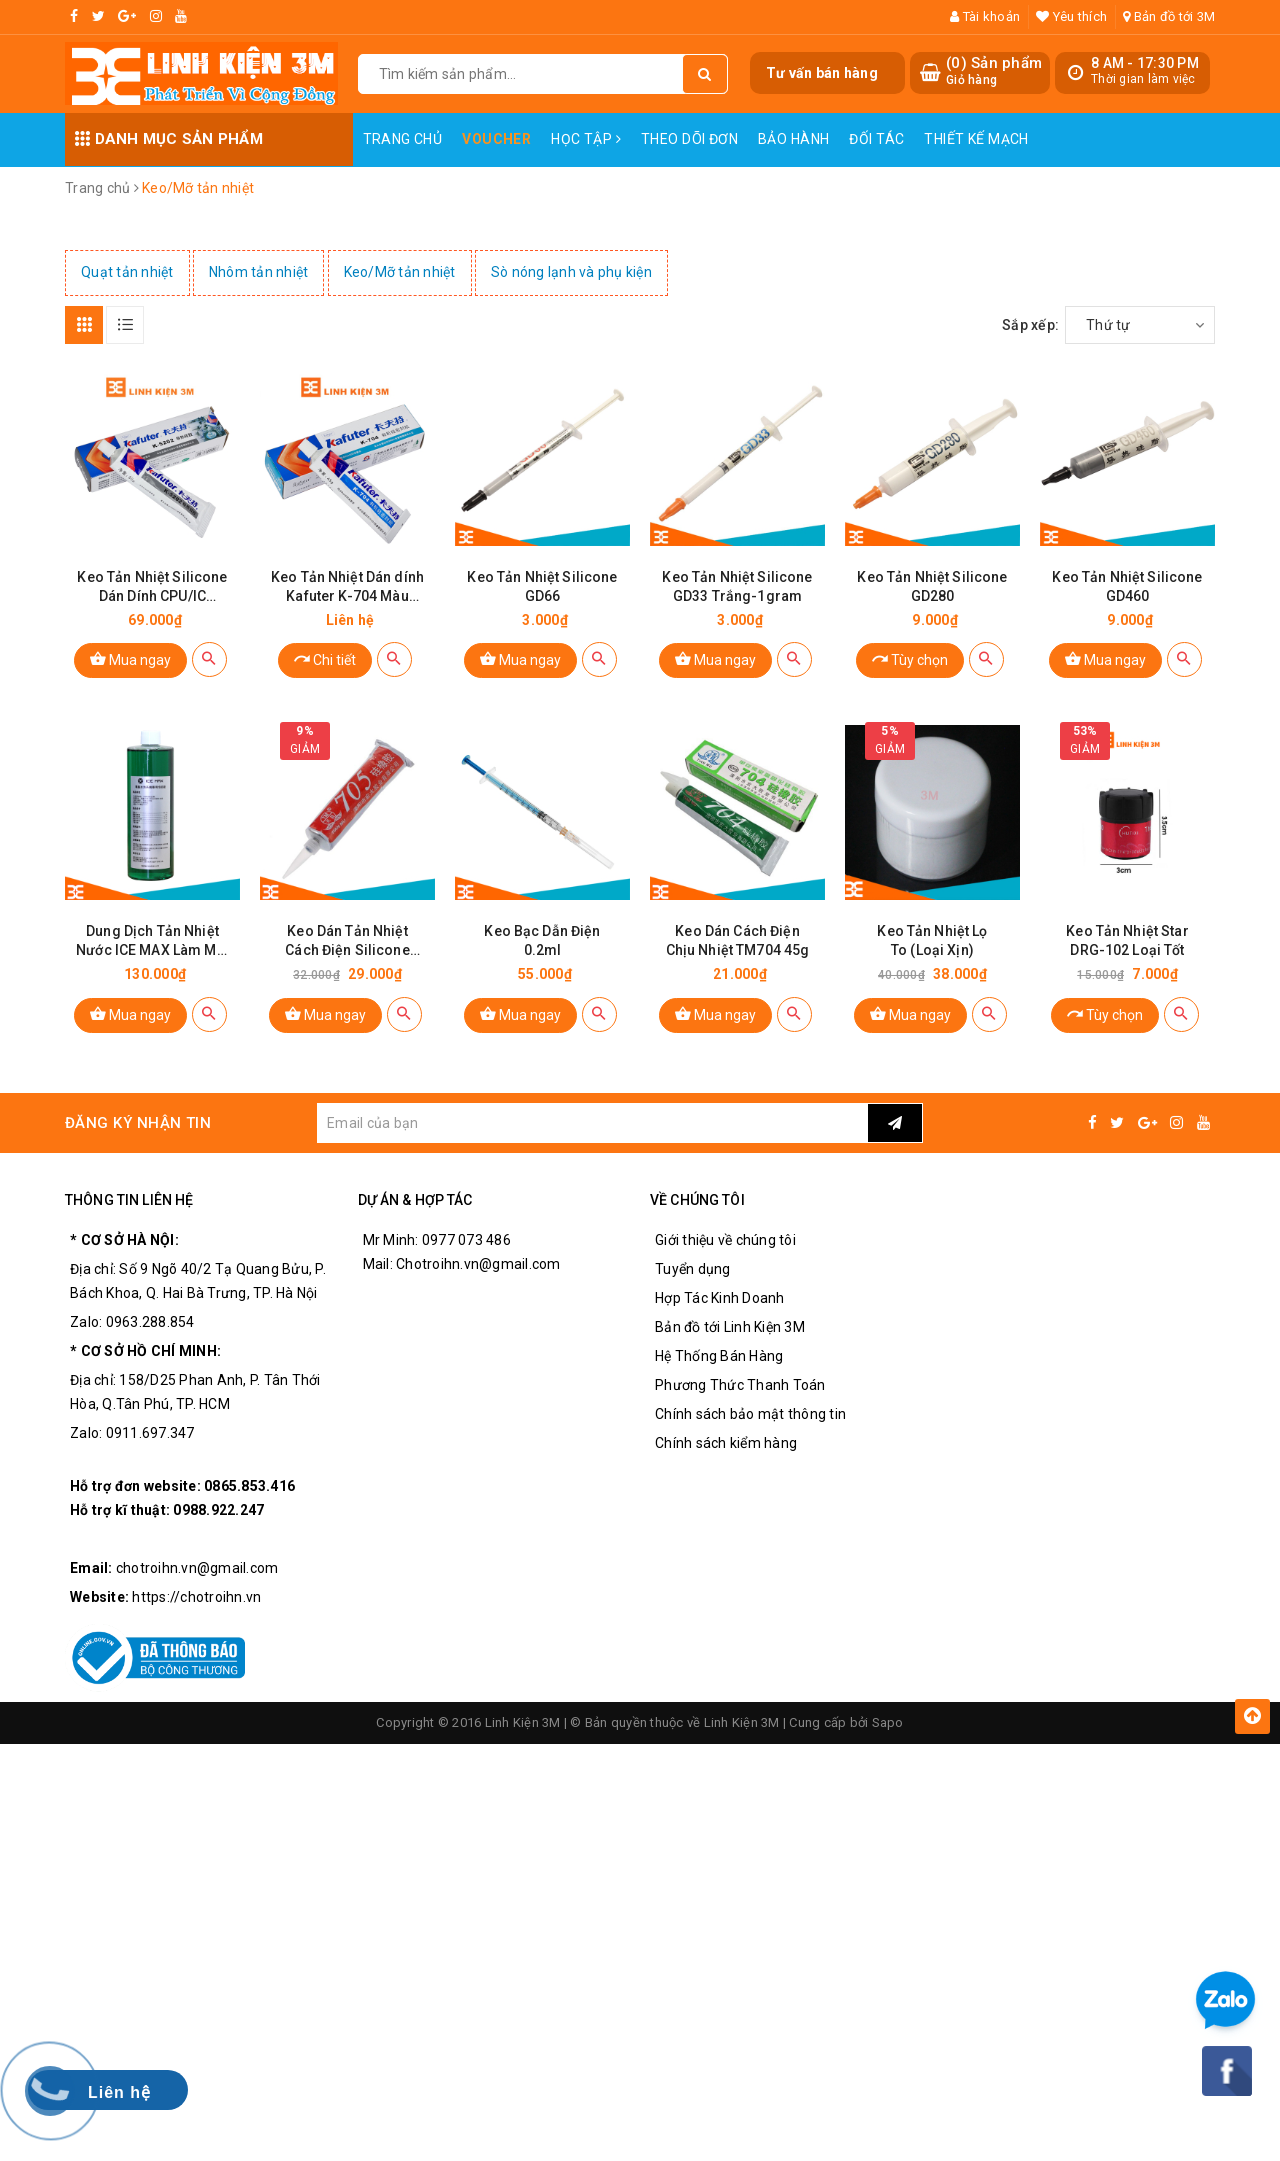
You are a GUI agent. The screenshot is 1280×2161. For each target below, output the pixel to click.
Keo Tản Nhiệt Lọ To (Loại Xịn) (932, 940)
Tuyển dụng (693, 1269)
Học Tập (586, 139)
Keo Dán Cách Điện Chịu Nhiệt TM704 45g (738, 940)
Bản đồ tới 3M (1169, 16)
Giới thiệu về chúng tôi (725, 1240)
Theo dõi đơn (689, 139)
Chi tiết (325, 658)
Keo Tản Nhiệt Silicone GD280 (932, 586)
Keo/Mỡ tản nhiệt (400, 272)
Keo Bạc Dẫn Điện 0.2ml (542, 940)
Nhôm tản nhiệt (259, 272)
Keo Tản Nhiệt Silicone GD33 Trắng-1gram (737, 586)
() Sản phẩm (994, 71)
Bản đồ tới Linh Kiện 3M (730, 1327)
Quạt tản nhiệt (127, 272)
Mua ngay (130, 658)
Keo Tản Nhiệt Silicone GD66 (542, 586)
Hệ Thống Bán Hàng (719, 1356)
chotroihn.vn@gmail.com (197, 1568)
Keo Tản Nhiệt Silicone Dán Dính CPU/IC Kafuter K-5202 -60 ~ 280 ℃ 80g (152, 587)
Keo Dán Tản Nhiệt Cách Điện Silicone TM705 (347, 941)
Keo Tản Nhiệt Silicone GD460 (1127, 586)
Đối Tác (876, 139)
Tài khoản (985, 16)
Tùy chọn (910, 658)
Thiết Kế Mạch (976, 139)
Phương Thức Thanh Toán (740, 1385)
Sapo (888, 1722)
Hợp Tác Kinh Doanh (720, 1298)
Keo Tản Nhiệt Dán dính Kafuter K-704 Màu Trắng (347, 587)
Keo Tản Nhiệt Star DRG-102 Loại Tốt (1127, 940)
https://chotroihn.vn (196, 1597)
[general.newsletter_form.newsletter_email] (592, 1123)
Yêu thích (1071, 16)
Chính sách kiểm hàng (726, 1443)
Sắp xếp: (1030, 325)
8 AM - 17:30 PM (1145, 63)
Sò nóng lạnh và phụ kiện (571, 272)
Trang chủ (403, 139)
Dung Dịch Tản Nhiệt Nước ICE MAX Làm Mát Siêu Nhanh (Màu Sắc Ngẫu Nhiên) (152, 941)
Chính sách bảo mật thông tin (750, 1414)
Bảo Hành (793, 139)
